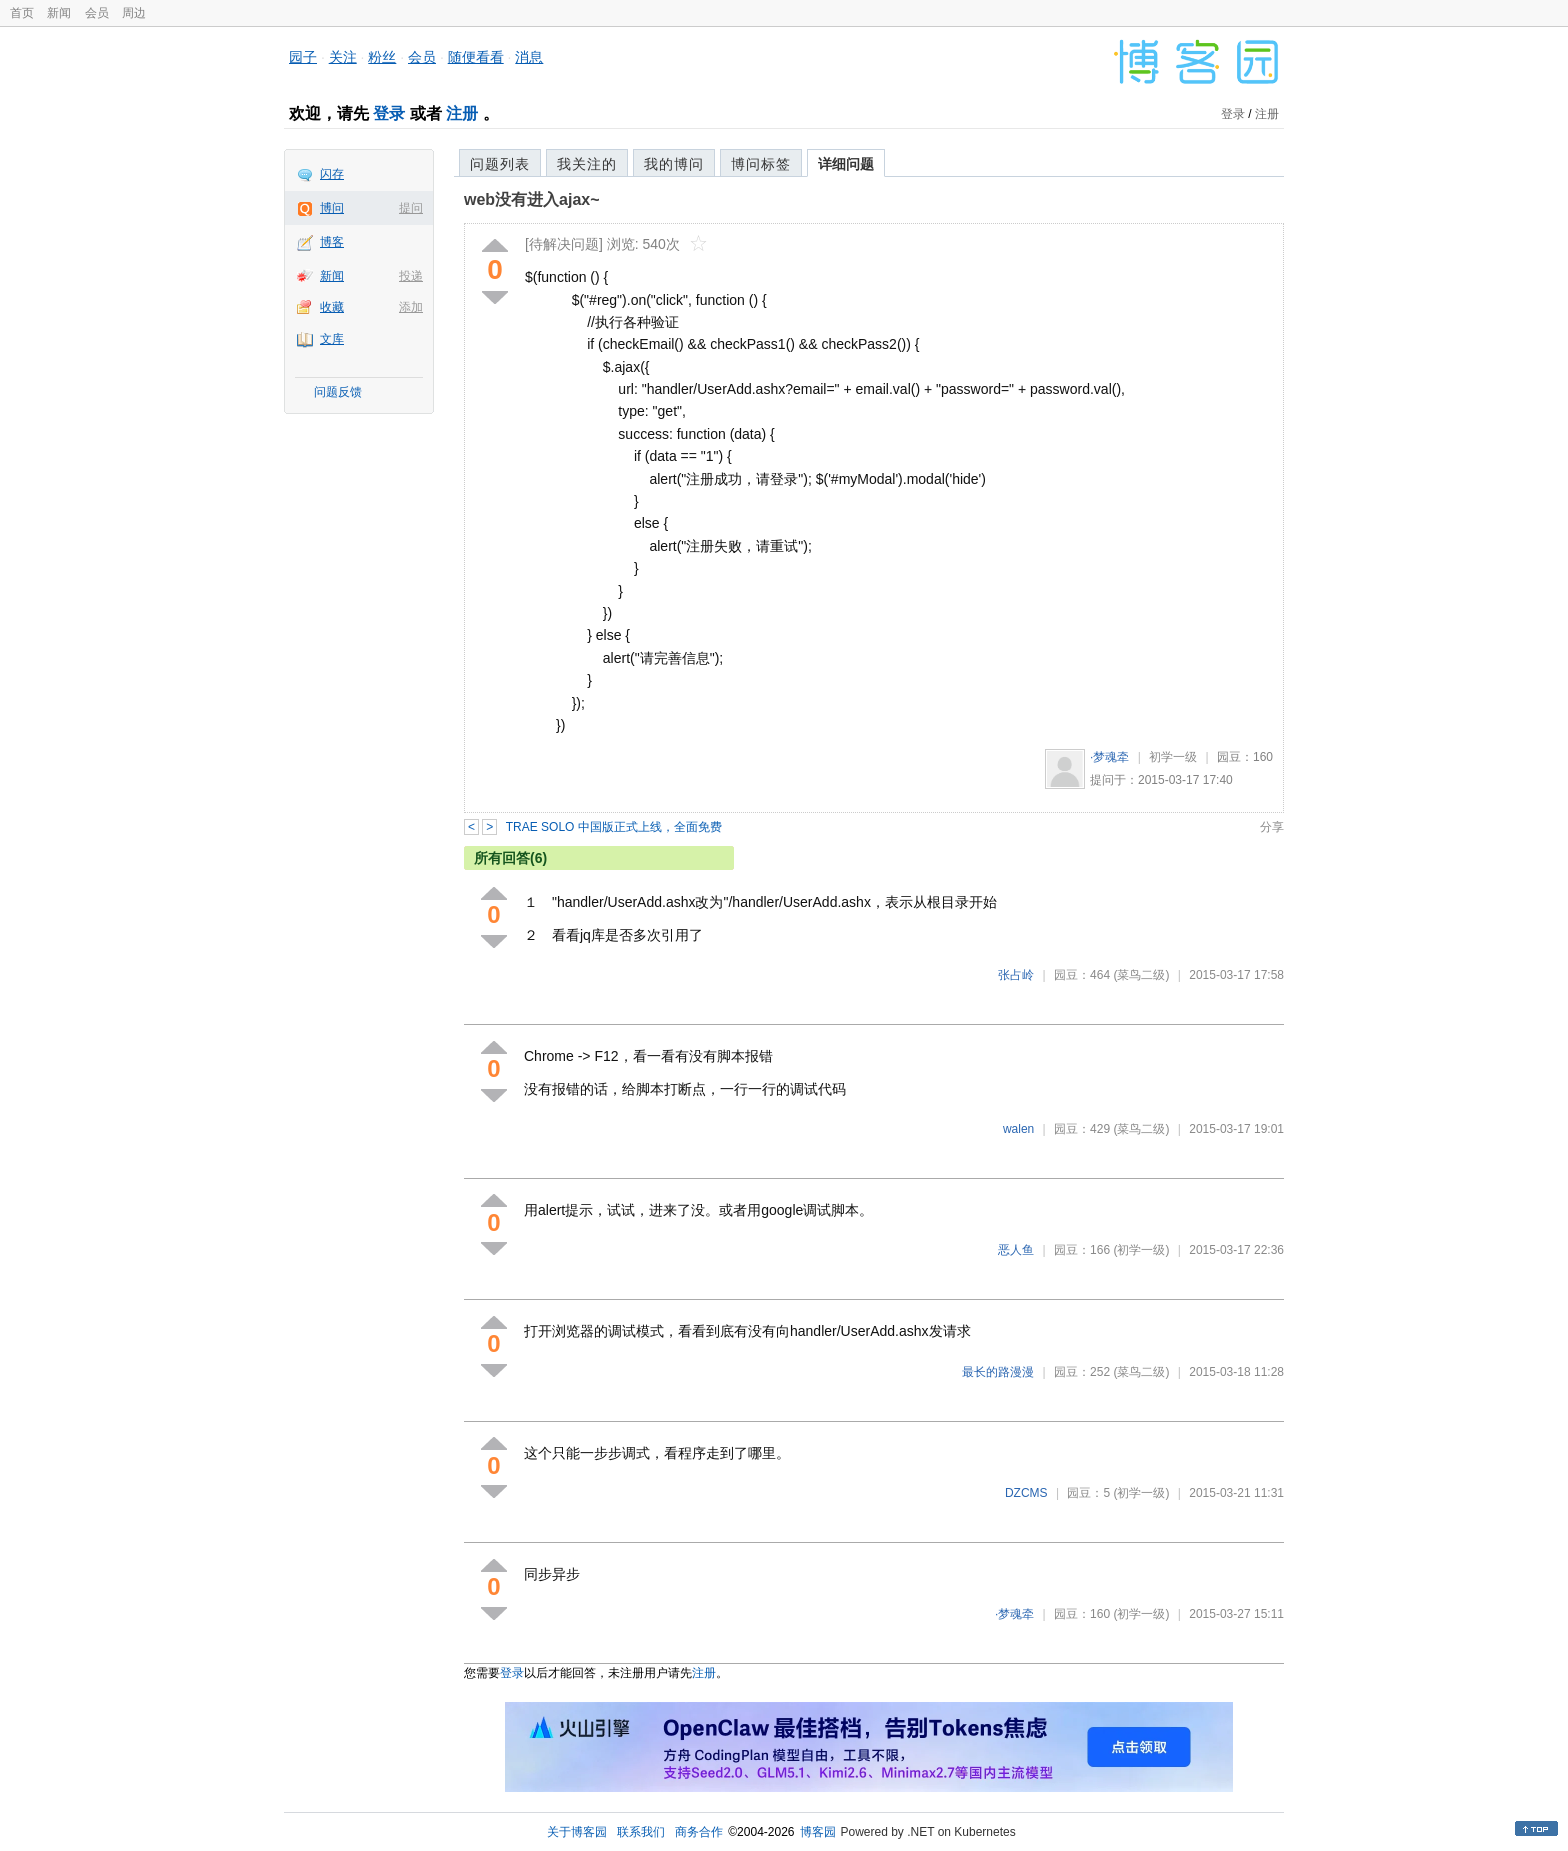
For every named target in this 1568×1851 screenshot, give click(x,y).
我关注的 (587, 164)
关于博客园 (577, 1832)
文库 (332, 339)
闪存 (332, 174)
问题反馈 (338, 392)
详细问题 (846, 164)
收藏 (332, 307)
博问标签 (761, 164)
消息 (529, 57)
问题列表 (500, 164)
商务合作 (699, 1832)
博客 (332, 242)
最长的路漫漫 (998, 1372)
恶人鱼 (1016, 1250)
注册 (462, 113)
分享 (1272, 827)
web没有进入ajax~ (532, 199)
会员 (97, 13)
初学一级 (1173, 757)
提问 (411, 208)
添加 (411, 307)
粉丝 (382, 57)
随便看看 (476, 57)
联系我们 (641, 1832)
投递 (411, 276)
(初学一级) (1141, 1250)
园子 (303, 57)
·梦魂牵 (1109, 757)
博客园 (818, 1832)
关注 (343, 57)
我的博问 (674, 164)
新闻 (59, 13)
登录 (389, 113)
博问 (332, 208)
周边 (134, 13)
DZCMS (1026, 1493)
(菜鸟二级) (1141, 975)
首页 (22, 13)
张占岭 (1016, 975)
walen (1018, 1129)
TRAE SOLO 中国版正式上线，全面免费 (614, 827)
